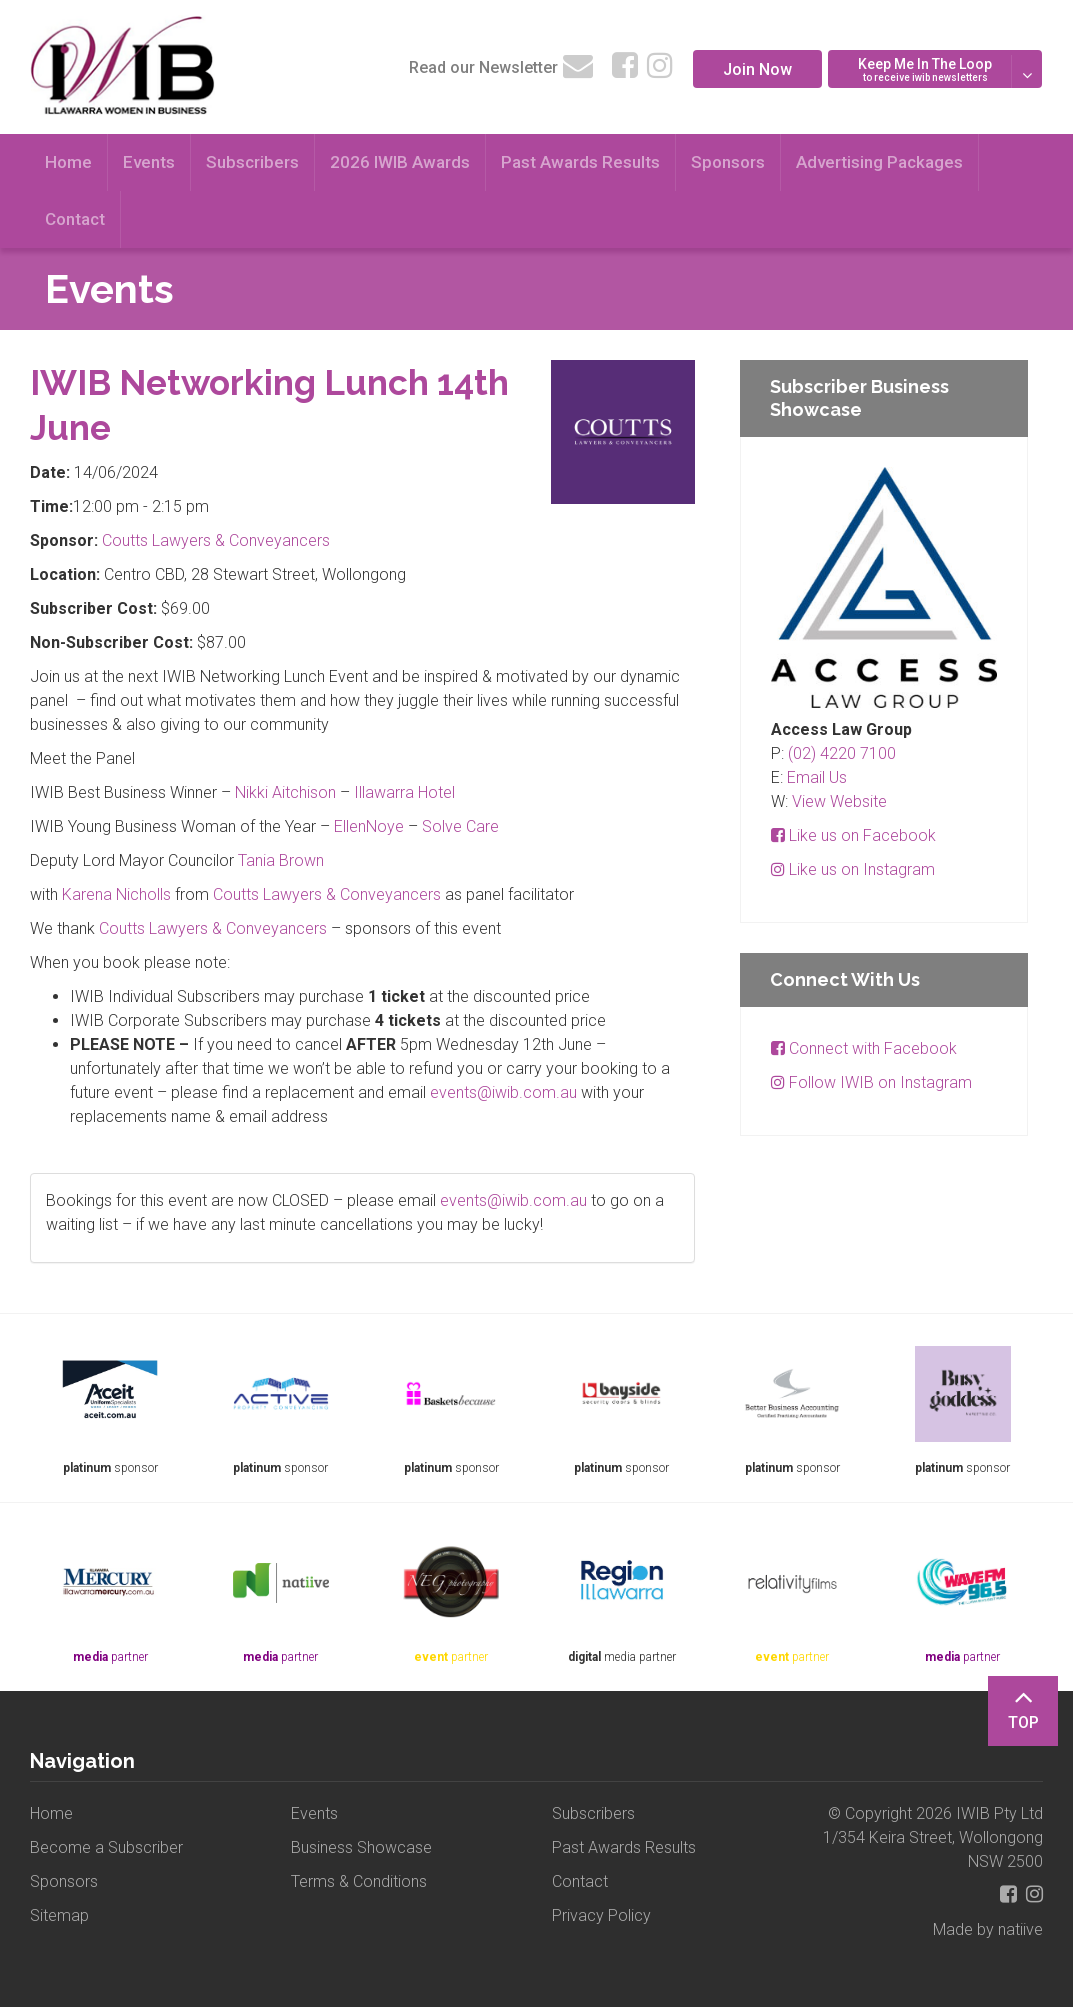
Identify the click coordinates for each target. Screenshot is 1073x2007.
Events (149, 162)
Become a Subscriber (106, 1847)
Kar (74, 894)
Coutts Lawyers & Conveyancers (216, 540)
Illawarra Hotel (404, 792)
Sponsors (728, 162)
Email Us (817, 777)
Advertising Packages (879, 162)
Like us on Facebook (853, 835)
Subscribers (252, 162)
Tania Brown (281, 860)
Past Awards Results (580, 162)
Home (68, 162)
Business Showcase (361, 1847)
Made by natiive (988, 1929)
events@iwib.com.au (503, 1092)
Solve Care (460, 826)
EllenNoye (369, 826)
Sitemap (59, 1915)
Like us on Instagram (853, 869)
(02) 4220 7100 (842, 753)
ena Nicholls (128, 894)
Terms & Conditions (359, 1881)
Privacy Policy (601, 1915)
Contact (75, 219)
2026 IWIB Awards (400, 162)
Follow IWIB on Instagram (871, 1082)
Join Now (757, 69)
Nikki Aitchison (285, 792)
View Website (839, 801)
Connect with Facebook (864, 1048)
